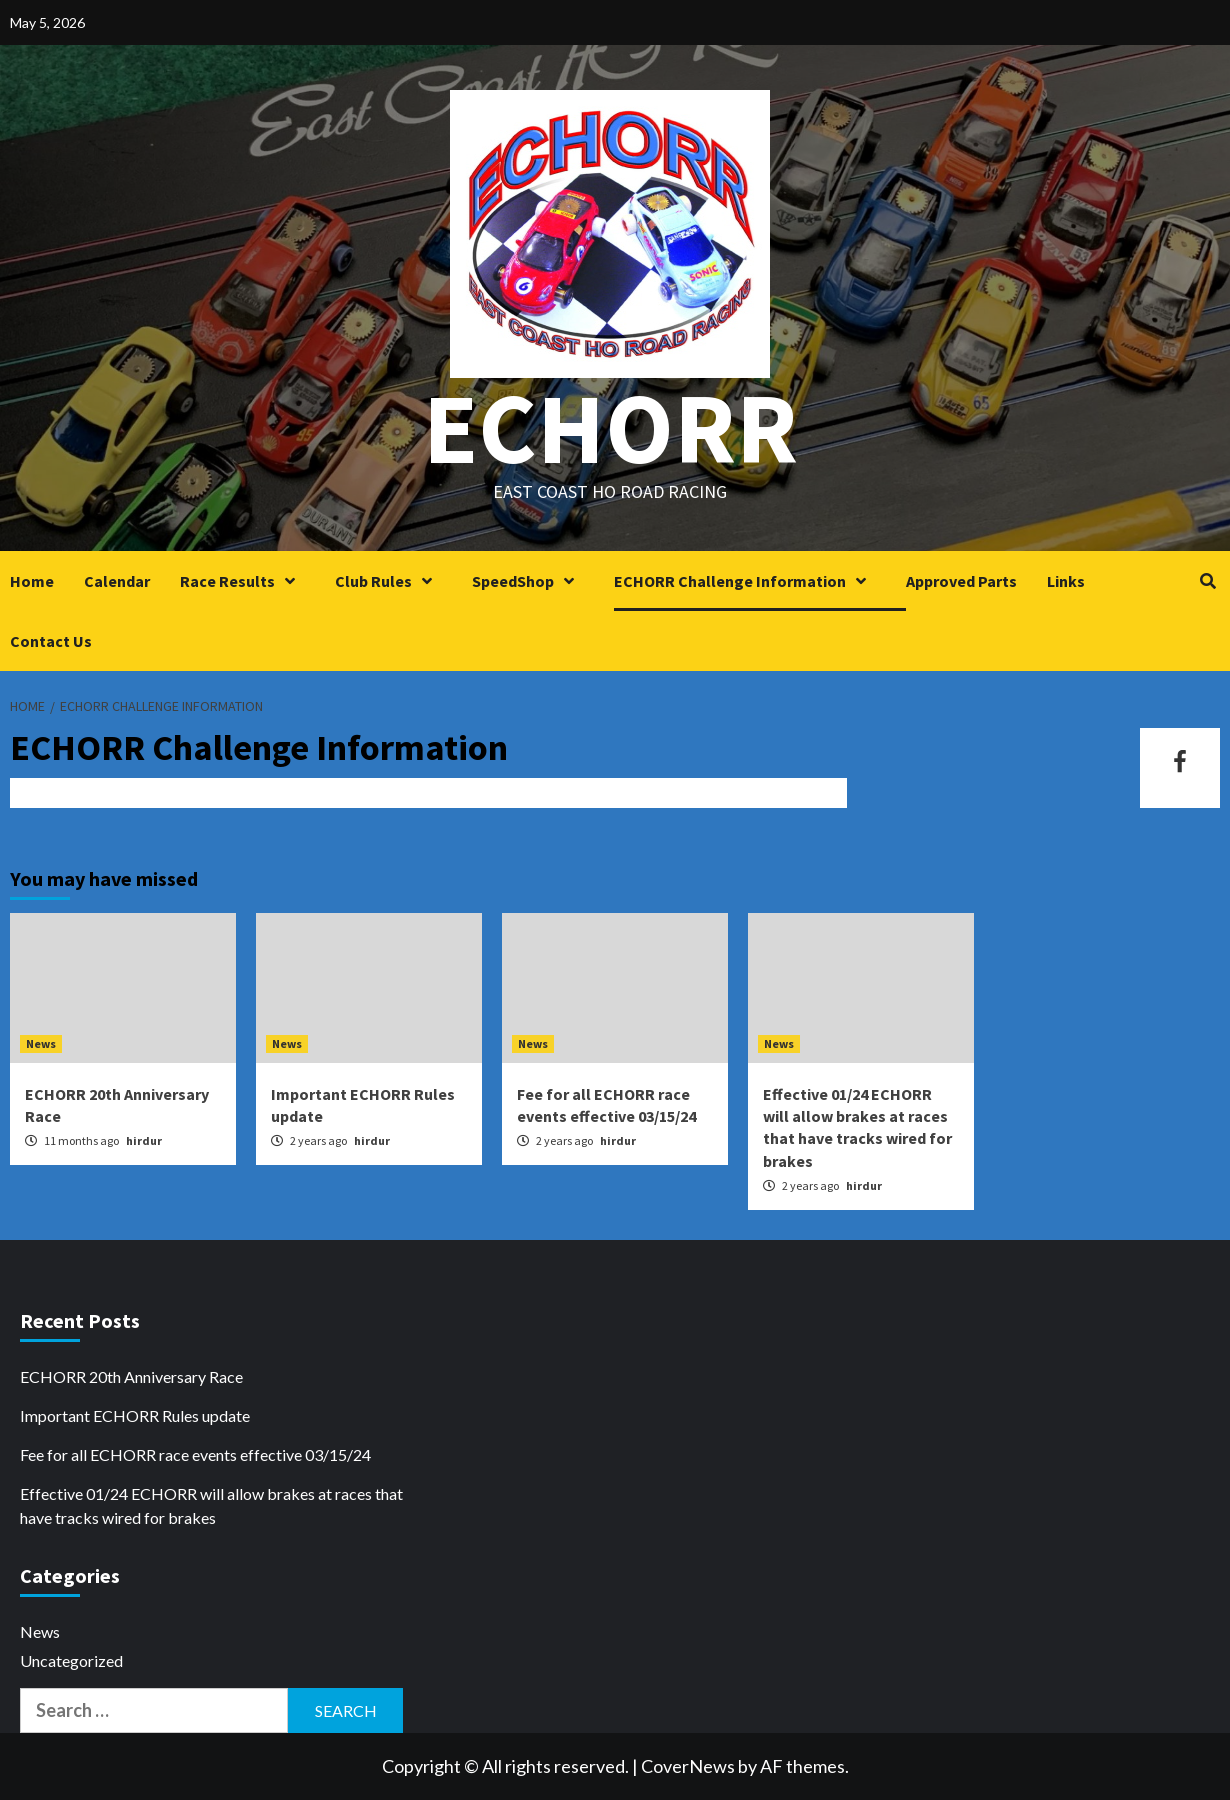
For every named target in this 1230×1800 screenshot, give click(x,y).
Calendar (117, 581)
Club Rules (388, 581)
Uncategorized (71, 1660)
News (41, 1043)
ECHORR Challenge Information (745, 581)
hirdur (144, 1140)
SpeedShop (528, 581)
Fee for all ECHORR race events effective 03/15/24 (195, 1454)
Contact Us (51, 641)
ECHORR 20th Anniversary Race (131, 1376)
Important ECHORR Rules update (135, 1415)
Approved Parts (961, 581)
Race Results (242, 581)
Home (32, 581)
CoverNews (688, 1766)
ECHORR (610, 427)
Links (1066, 581)
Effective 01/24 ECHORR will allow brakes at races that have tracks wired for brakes (211, 1505)
